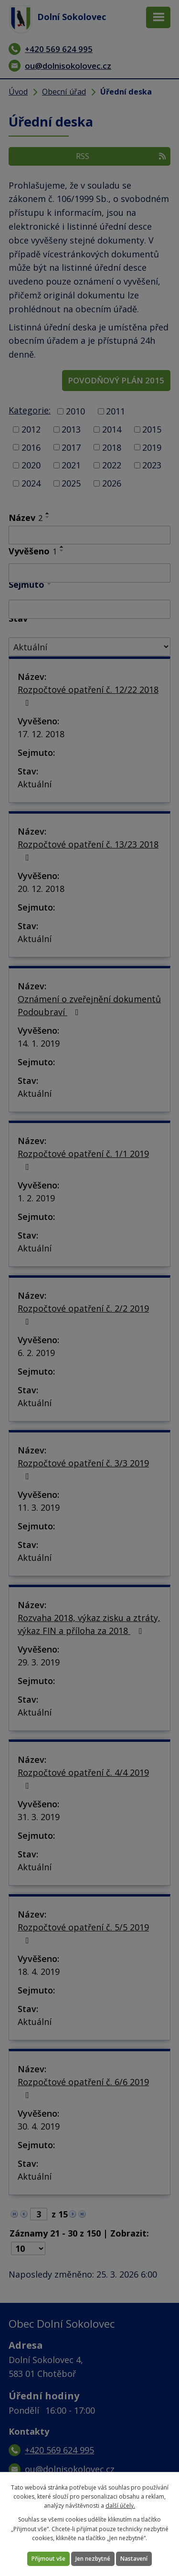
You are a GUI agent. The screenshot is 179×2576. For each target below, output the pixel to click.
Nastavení (133, 2559)
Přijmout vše (48, 2559)
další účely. (120, 2506)
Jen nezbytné (92, 2559)
